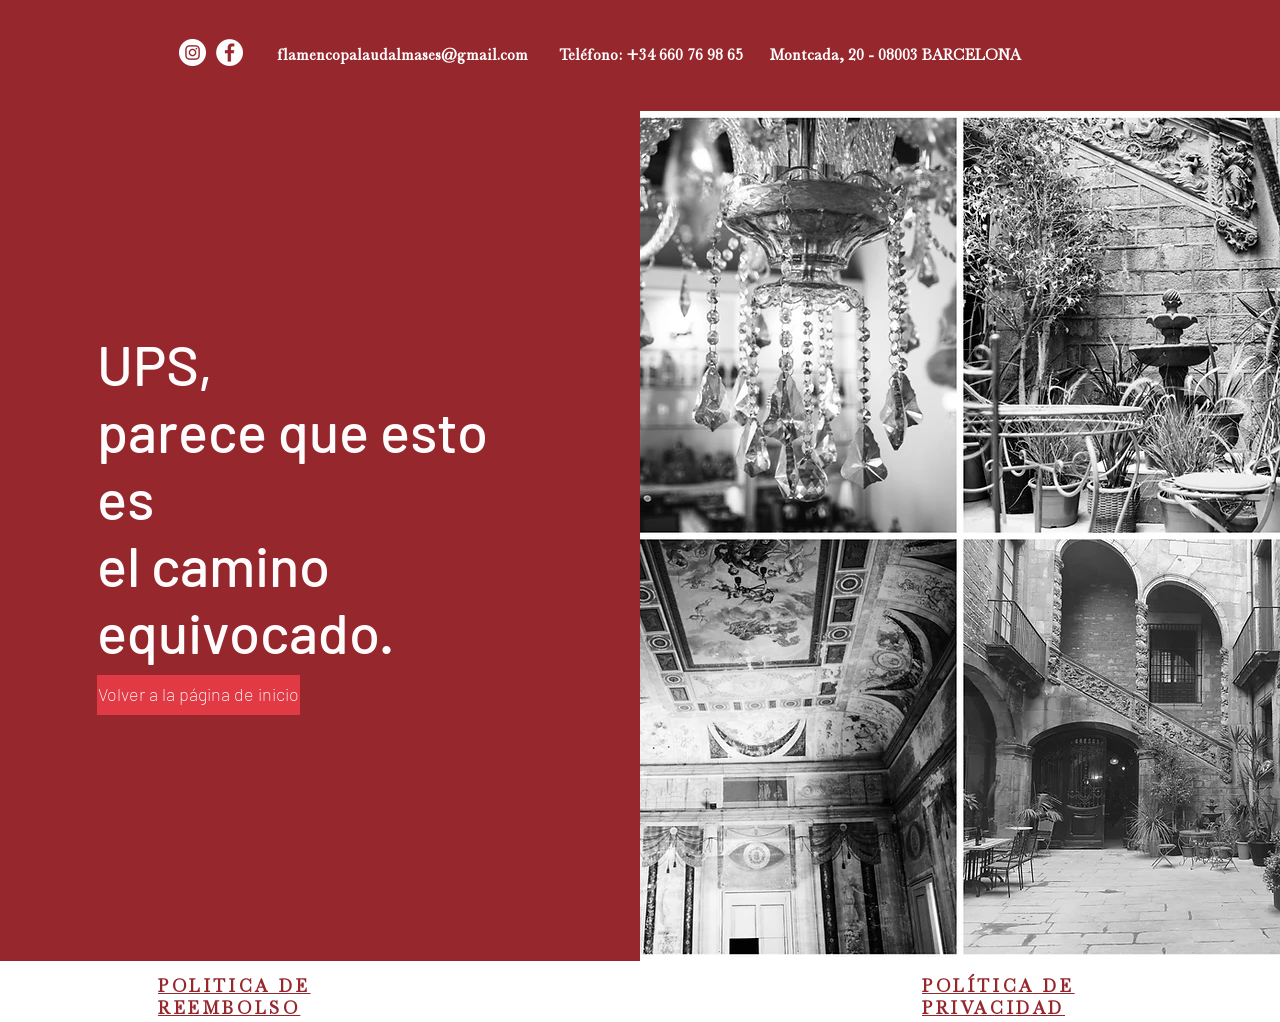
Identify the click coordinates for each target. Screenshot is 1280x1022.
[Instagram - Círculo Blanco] (192, 52)
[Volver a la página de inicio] (198, 695)
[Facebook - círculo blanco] (229, 52)
